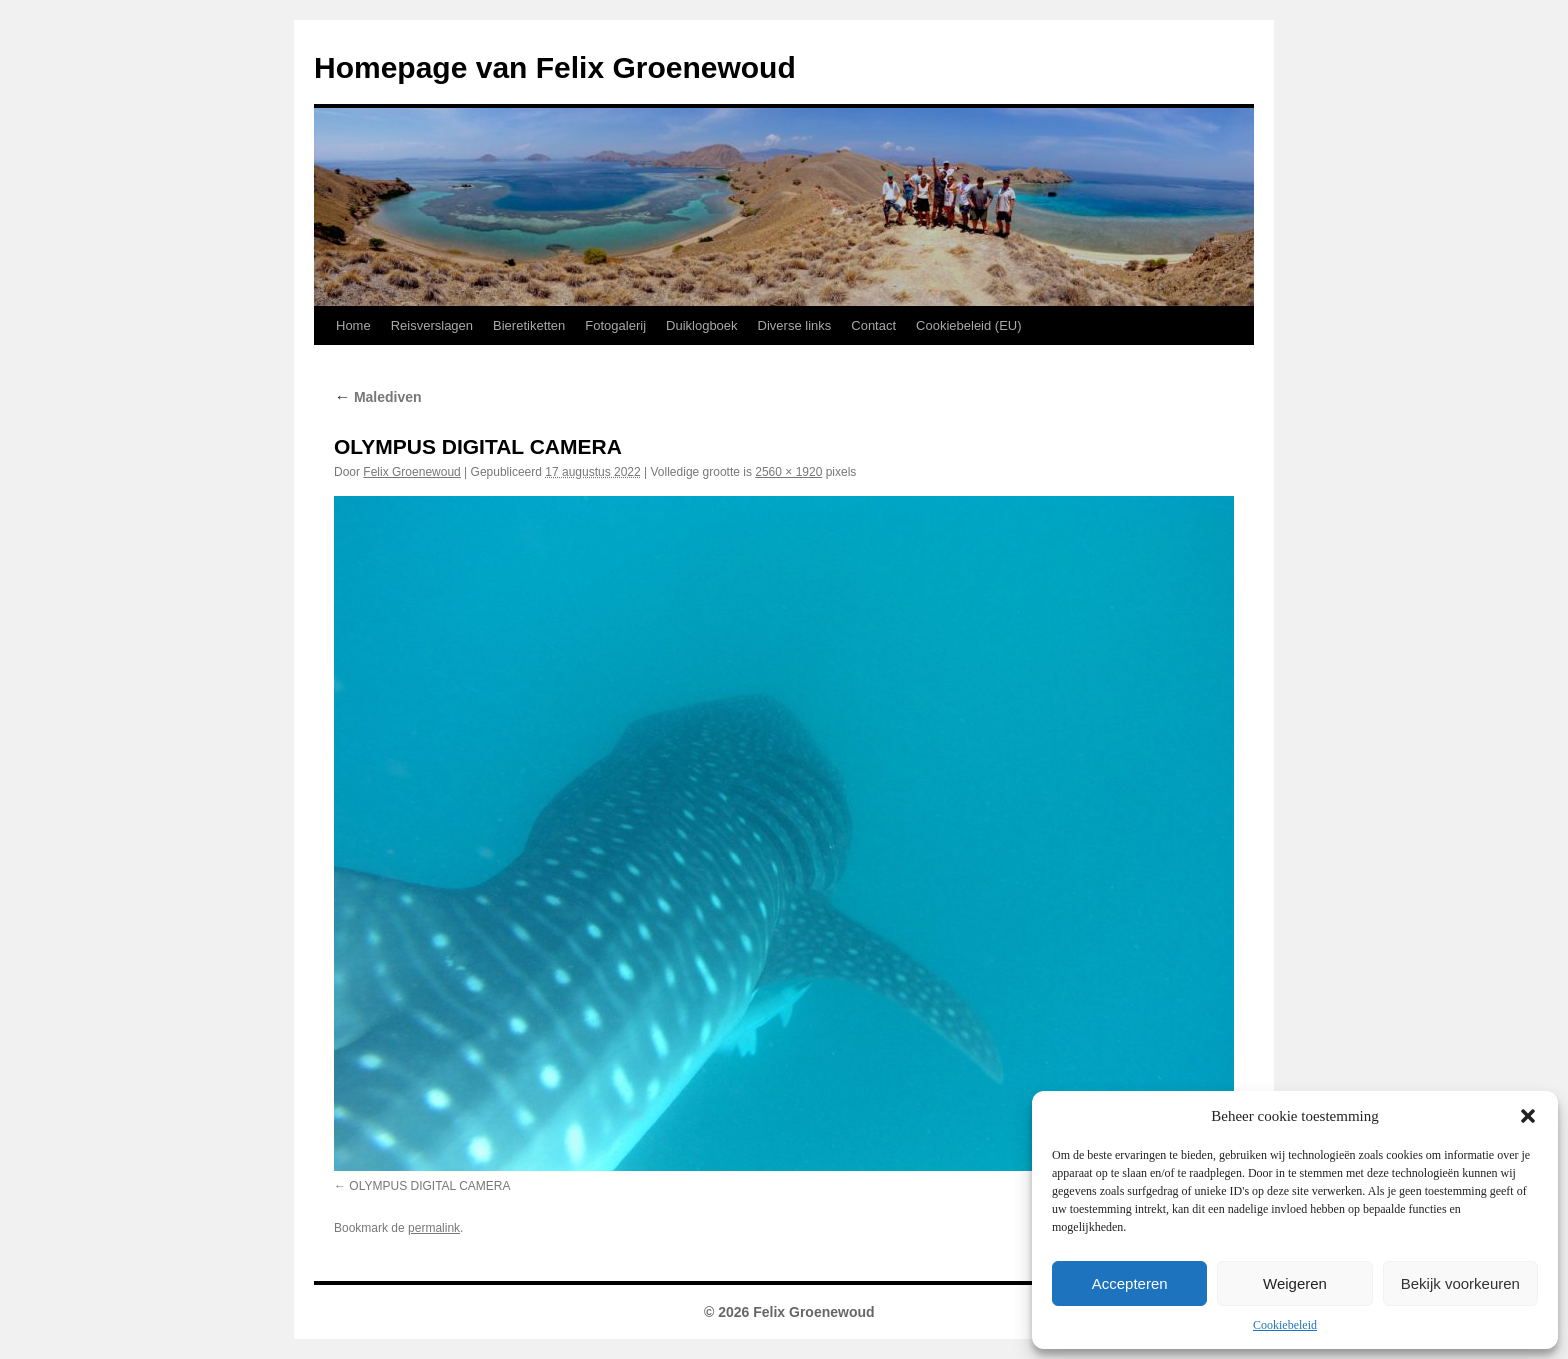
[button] (1528, 1116)
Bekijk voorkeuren (1460, 1283)
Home (353, 325)
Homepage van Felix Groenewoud (555, 67)
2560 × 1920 (788, 472)
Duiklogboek (702, 325)
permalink (434, 1228)
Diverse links (795, 325)
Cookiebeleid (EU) (969, 325)
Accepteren (1130, 1283)
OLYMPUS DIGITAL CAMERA (429, 1186)
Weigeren (1295, 1283)
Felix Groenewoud (411, 472)
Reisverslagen (432, 325)
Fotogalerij (615, 325)
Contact (873, 325)
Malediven (378, 397)
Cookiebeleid (1285, 1325)
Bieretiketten (529, 325)
